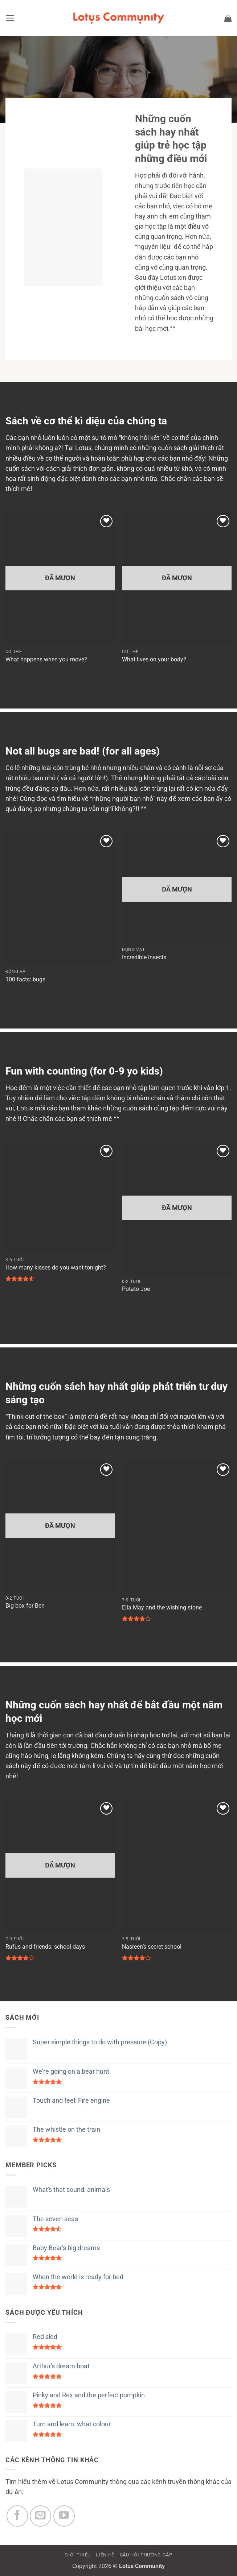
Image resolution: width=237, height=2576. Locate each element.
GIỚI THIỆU (78, 2555)
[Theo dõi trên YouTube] (64, 2516)
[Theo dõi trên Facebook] (17, 2516)
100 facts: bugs (25, 979)
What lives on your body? (154, 659)
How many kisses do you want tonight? (55, 1267)
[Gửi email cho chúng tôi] (40, 2516)
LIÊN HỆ (105, 2555)
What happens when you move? (46, 659)
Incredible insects (144, 957)
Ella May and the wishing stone (162, 1607)
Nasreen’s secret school (151, 1946)
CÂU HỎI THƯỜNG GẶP (146, 2555)
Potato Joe (136, 1288)
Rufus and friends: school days (45, 1946)
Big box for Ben (25, 1605)
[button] (10, 18)
